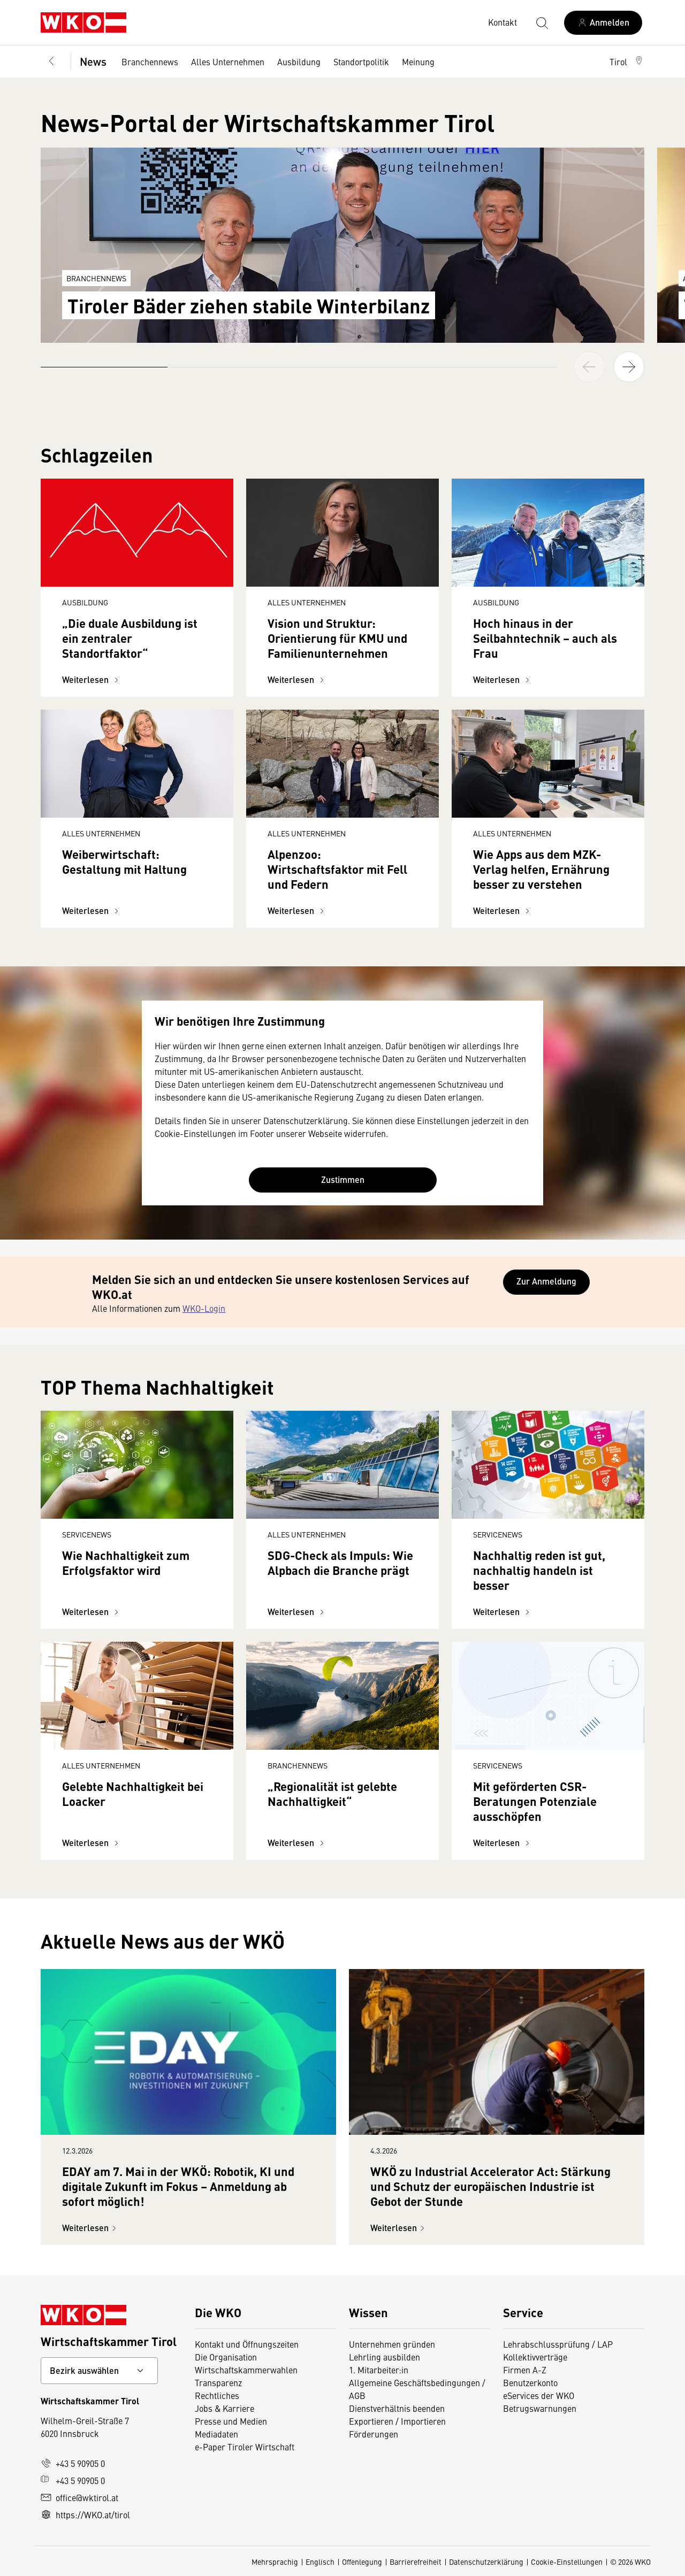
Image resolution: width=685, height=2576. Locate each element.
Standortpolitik (361, 61)
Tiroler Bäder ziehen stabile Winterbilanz (248, 305)
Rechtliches (217, 2395)
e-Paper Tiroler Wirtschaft (244, 2446)
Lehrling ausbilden (384, 2357)
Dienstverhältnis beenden (397, 2408)
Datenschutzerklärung (486, 2561)
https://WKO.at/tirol (85, 2514)
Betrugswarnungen (539, 2408)
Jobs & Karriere (224, 2408)
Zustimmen (342, 1179)
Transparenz (218, 2382)
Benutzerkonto (530, 2382)
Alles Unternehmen (227, 61)
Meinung (418, 61)
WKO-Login (203, 1308)
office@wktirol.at (79, 2497)
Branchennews (149, 61)
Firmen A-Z (524, 2369)
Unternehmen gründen (392, 2344)
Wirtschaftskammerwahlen (246, 2369)
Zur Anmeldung (546, 1281)
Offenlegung (362, 2561)
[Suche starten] (542, 22)
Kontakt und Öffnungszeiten (247, 2344)
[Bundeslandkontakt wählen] (99, 2370)
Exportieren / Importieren (397, 2421)
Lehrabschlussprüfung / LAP (558, 2344)
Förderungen (373, 2434)
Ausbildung (299, 61)
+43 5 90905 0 (73, 2463)
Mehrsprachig (275, 2561)
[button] (627, 61)
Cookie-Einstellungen (567, 2561)
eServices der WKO (538, 2395)
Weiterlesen (91, 679)
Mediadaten (216, 2434)
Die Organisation (226, 2357)
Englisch (320, 2561)
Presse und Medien (231, 2421)
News (93, 61)
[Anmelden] (603, 23)
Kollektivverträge (535, 2357)
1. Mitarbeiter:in (378, 2369)
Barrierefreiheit (416, 2561)
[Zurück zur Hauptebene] (51, 61)
